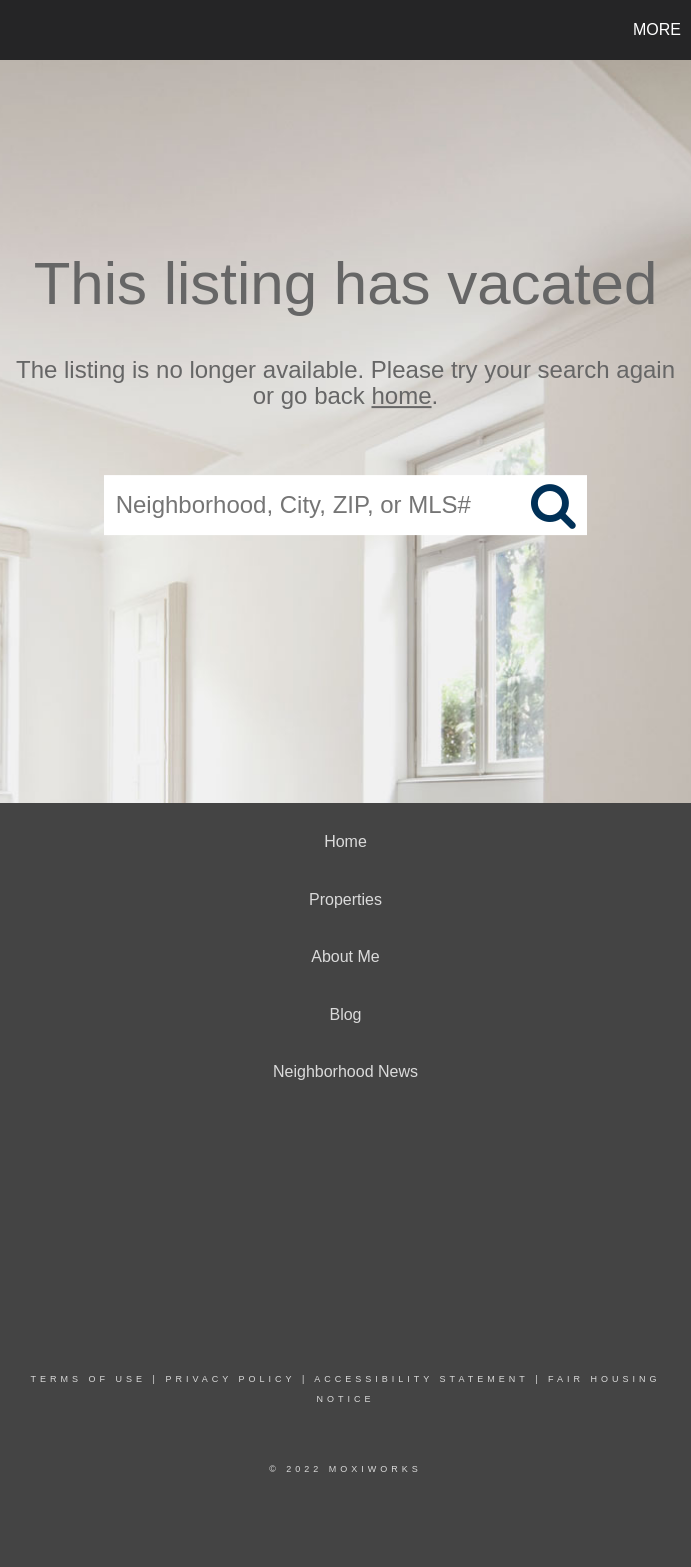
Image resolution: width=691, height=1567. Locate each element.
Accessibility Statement (421, 1379)
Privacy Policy (230, 1379)
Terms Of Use (89, 1379)
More (657, 29)
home (402, 396)
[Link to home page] (25, 30)
